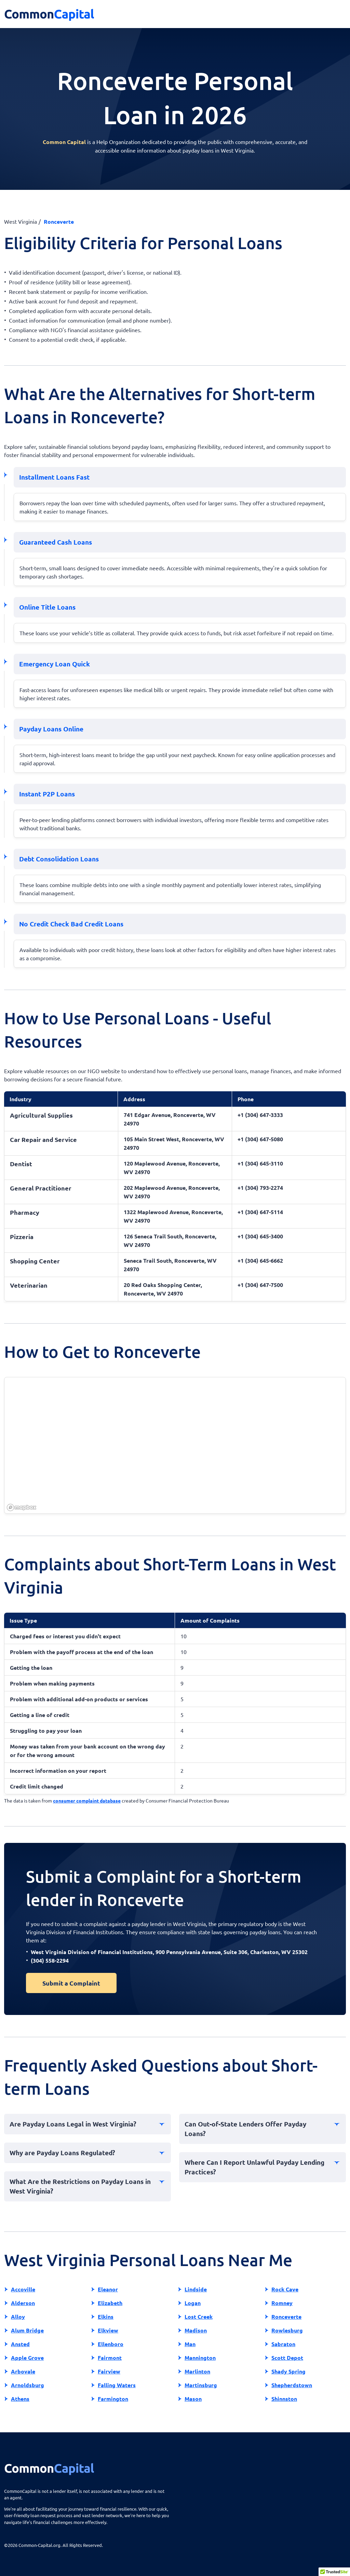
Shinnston (284, 2398)
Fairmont (110, 2357)
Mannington (200, 2357)
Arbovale (23, 2371)
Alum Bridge (27, 2330)
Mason (193, 2398)
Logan (193, 2302)
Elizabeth (110, 2302)
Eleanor (108, 2289)
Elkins (105, 2316)
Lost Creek (199, 2316)
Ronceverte (286, 2316)
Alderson (23, 2302)
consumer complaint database (87, 1800)
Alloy (18, 2316)
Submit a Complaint (71, 1983)
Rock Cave (284, 2289)
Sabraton (283, 2343)
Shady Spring (288, 2371)
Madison (196, 2330)
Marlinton (197, 2371)
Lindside (196, 2289)
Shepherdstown (291, 2385)
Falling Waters (117, 2385)
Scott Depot (287, 2357)
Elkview (108, 2330)
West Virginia (20, 221)
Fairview (109, 2371)
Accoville (23, 2289)
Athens (20, 2398)
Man (190, 2343)
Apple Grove (27, 2357)
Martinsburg (201, 2385)
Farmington (113, 2398)
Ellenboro (110, 2343)
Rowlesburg (287, 2330)
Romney (282, 2302)
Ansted (20, 2343)
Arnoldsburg (27, 2385)
